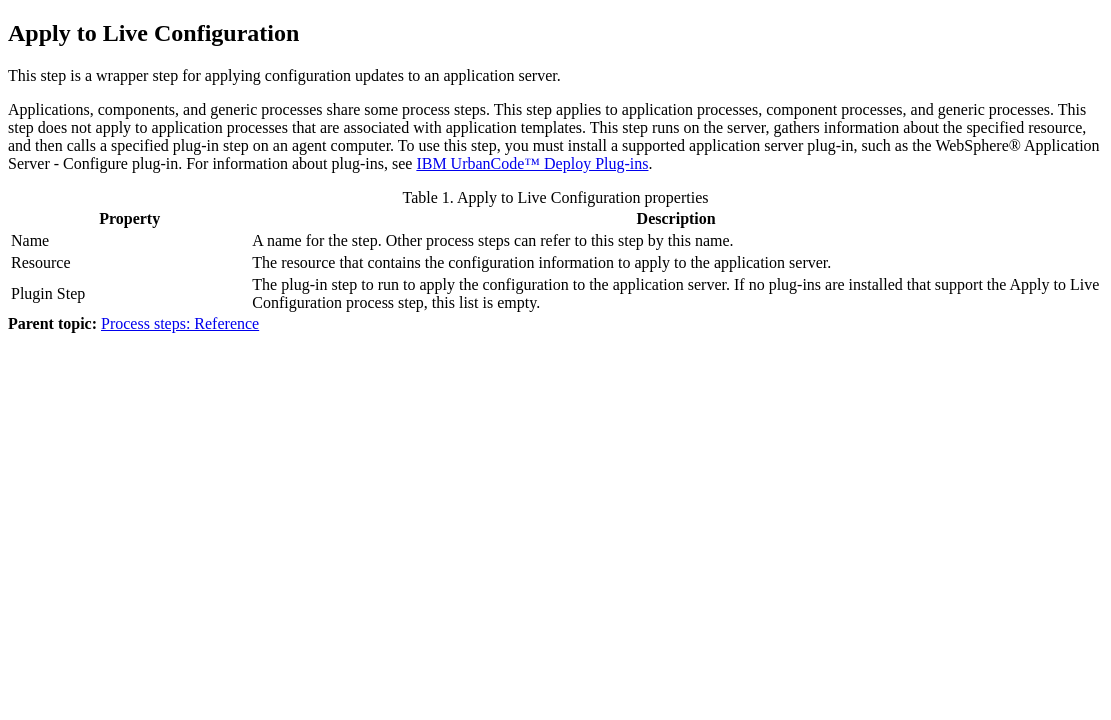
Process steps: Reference (180, 323)
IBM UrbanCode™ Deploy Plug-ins (532, 163)
